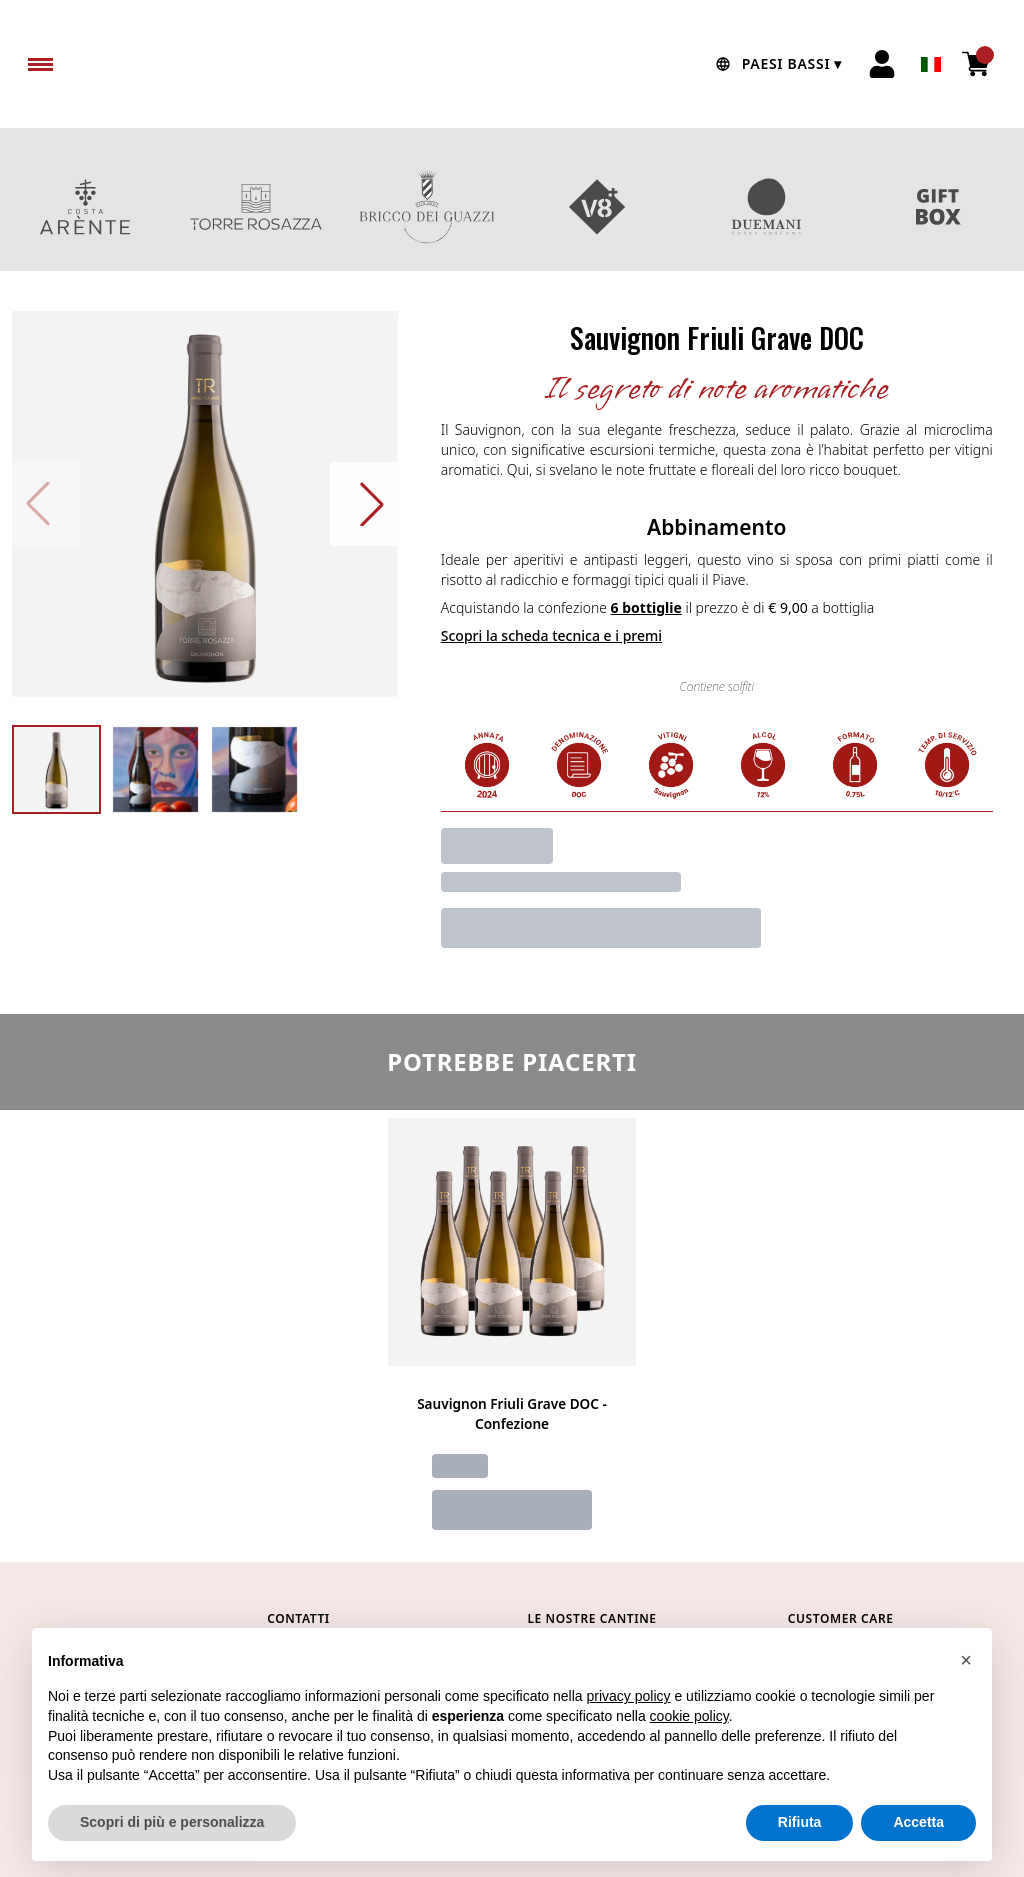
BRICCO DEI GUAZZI (426, 207)
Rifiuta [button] (800, 1824)
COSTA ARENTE (85, 207)
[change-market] (776, 64)
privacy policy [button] (629, 1698)
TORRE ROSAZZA (256, 207)
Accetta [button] (918, 1824)
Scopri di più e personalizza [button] (172, 1824)
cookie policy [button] (689, 1717)
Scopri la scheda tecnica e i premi (551, 635)
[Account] (882, 64)
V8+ (597, 207)
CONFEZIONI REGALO (938, 207)
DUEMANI (768, 207)
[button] (966, 1661)
